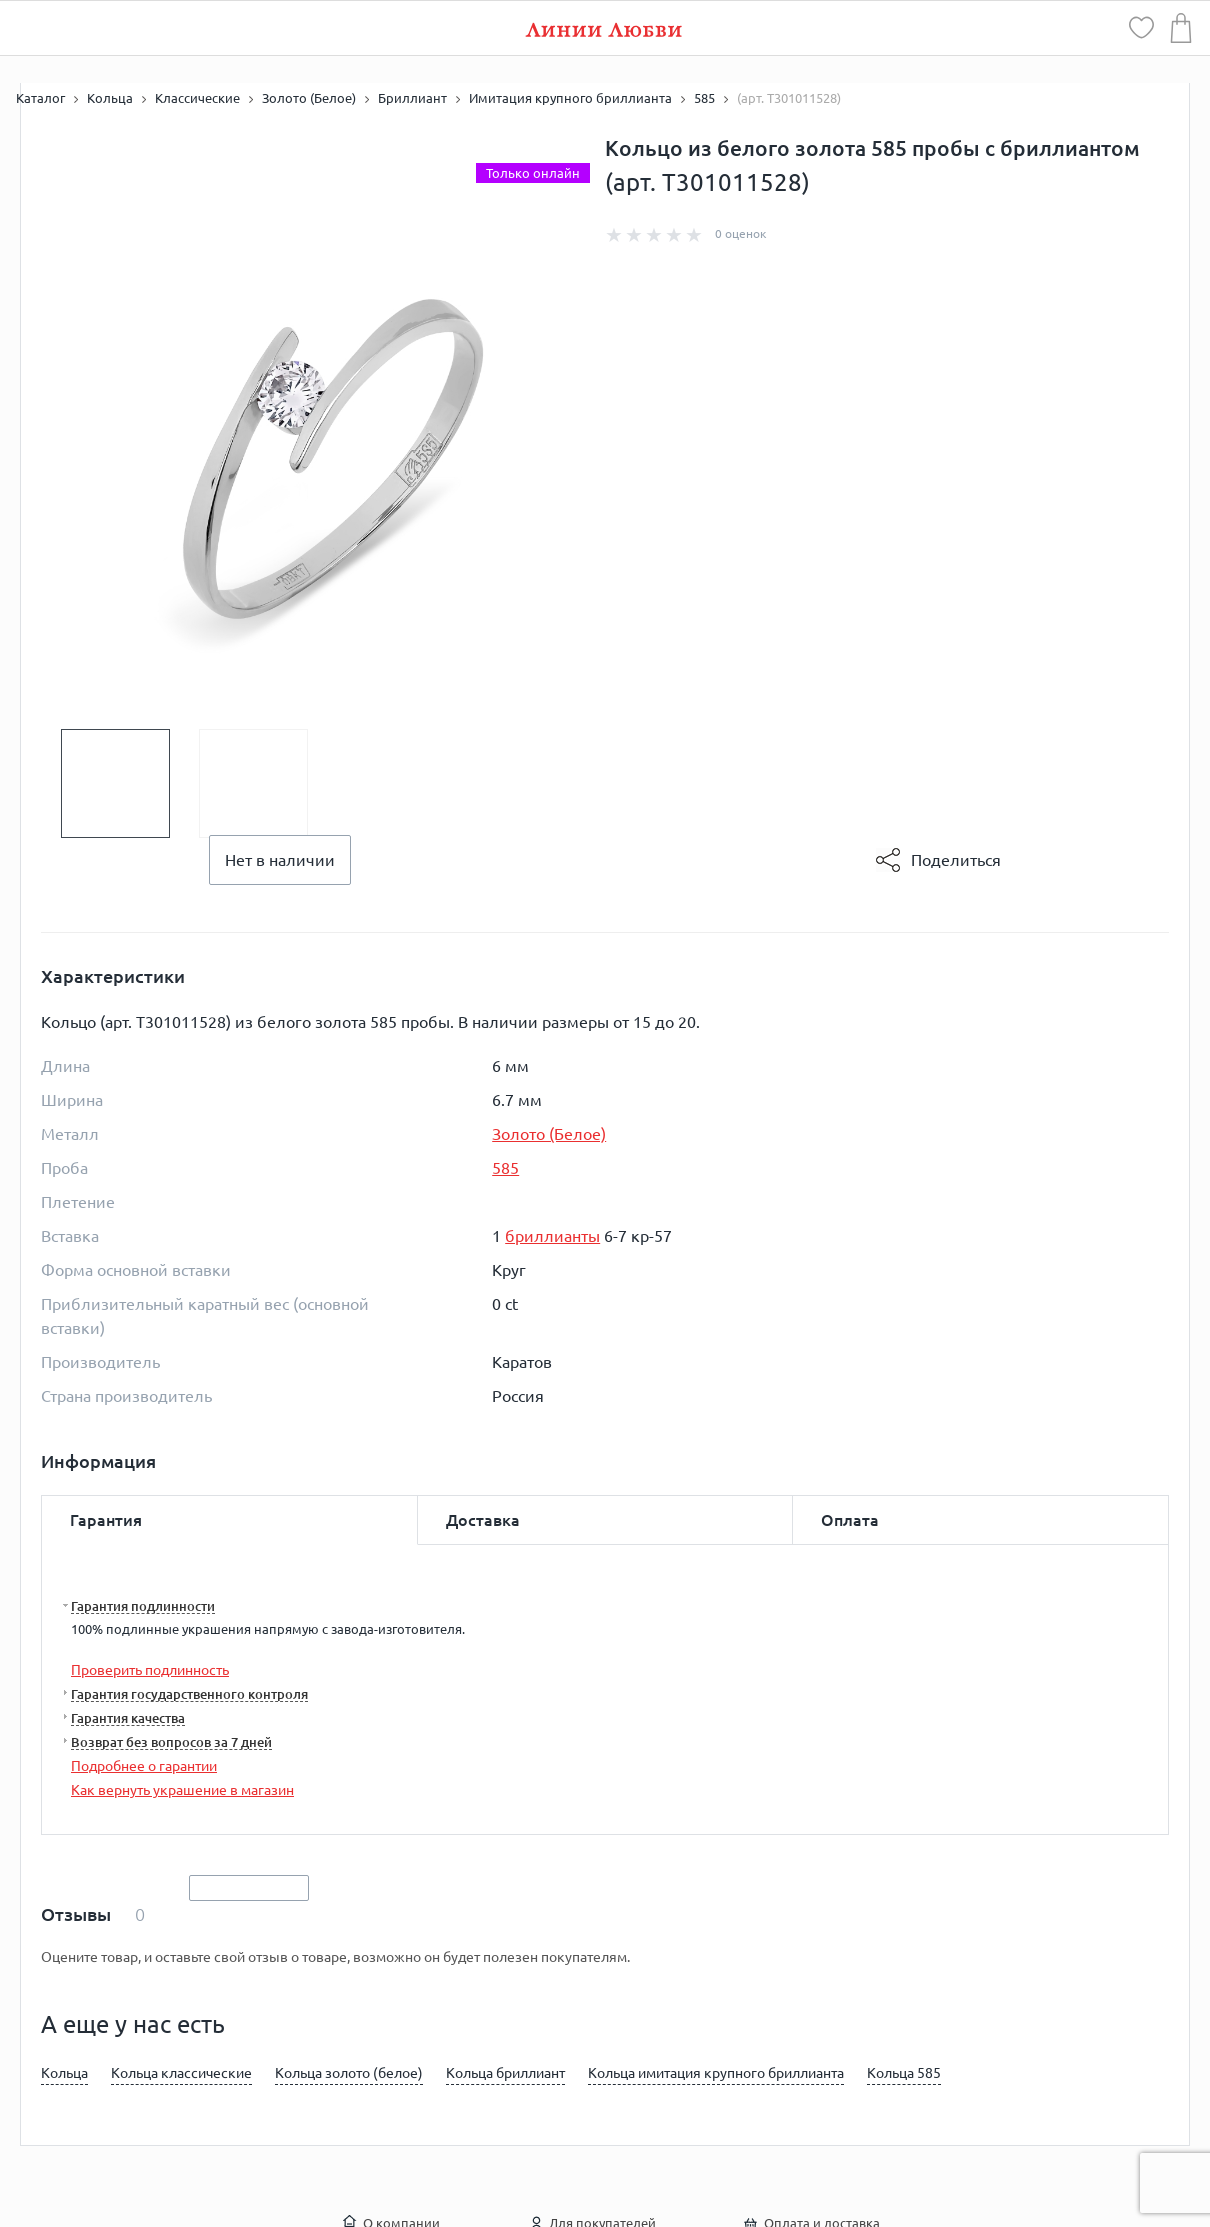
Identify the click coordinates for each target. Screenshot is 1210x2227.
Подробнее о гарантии (144, 1766)
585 (505, 1168)
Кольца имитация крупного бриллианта (716, 2073)
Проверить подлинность (150, 1670)
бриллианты (552, 1236)
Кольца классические (181, 2073)
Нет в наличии (280, 860)
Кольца (64, 2073)
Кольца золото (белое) (349, 2073)
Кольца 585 (904, 2073)
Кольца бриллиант (505, 2073)
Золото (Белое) (549, 1134)
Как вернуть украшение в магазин (182, 1790)
